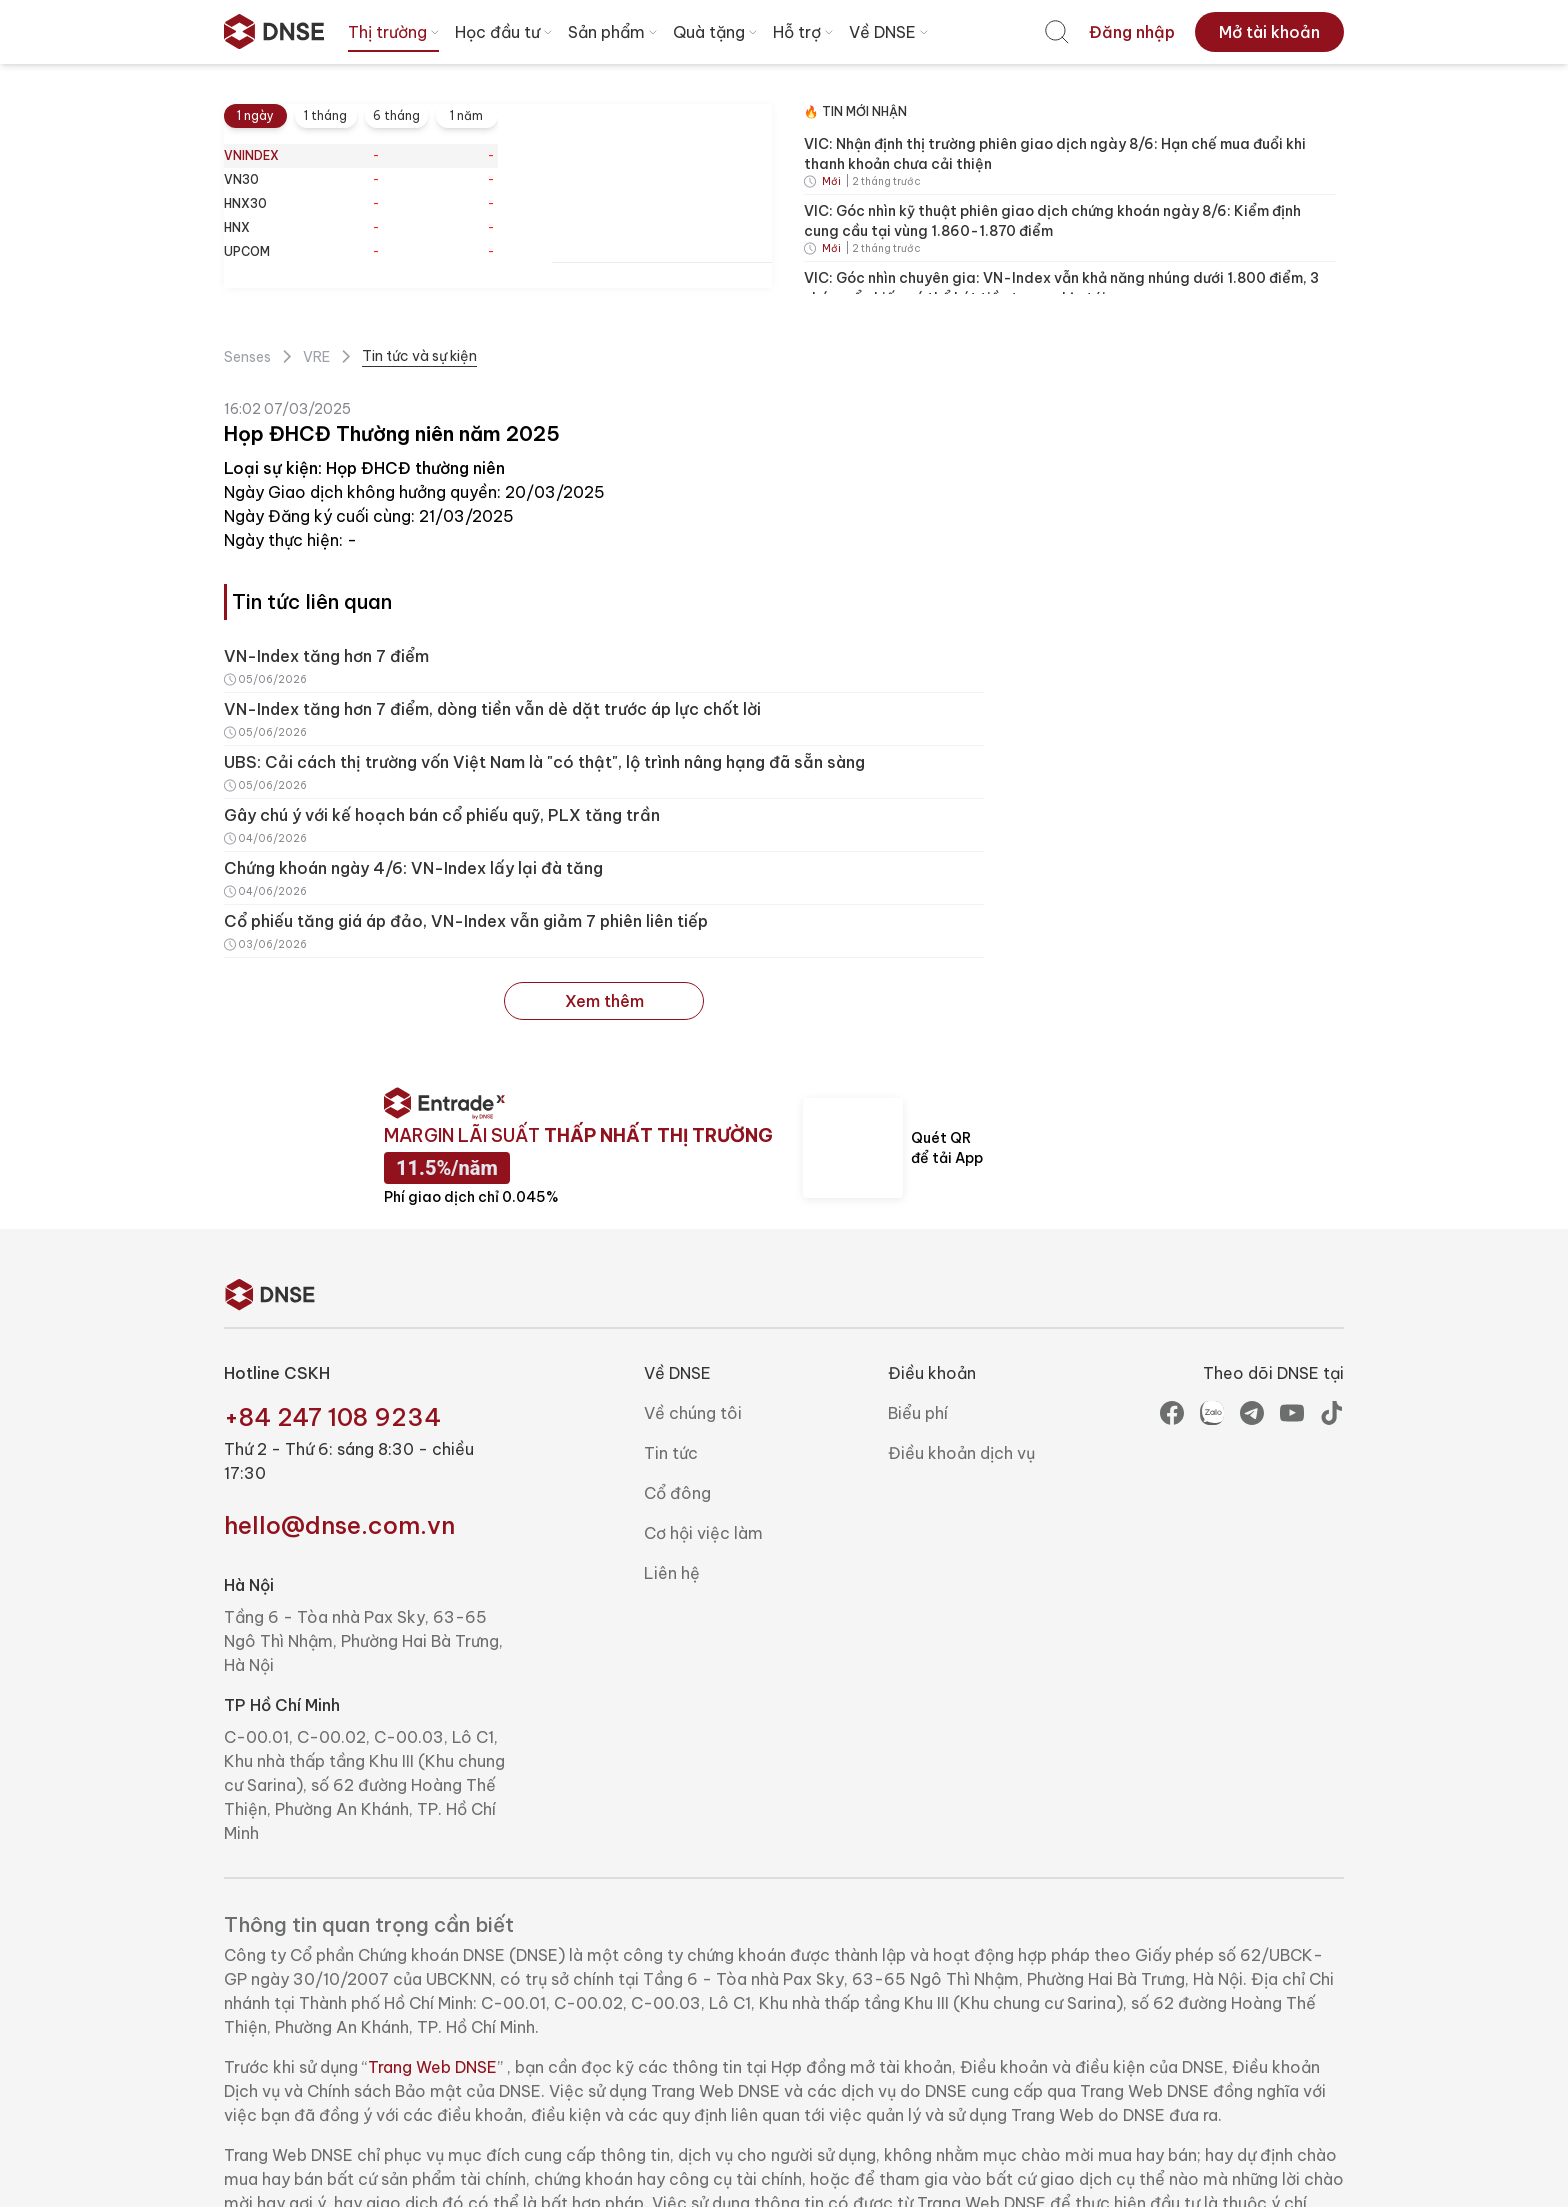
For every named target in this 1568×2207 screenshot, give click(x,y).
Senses (247, 357)
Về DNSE (890, 32)
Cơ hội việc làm (703, 1533)
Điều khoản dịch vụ (961, 1453)
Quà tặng (717, 32)
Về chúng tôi (693, 1413)
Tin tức (671, 1453)
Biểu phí (918, 1413)
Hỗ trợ (805, 32)
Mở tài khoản (1269, 32)
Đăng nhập (1132, 32)
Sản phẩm (614, 32)
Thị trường (395, 32)
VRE (316, 357)
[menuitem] (1057, 32)
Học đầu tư (505, 32)
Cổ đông (677, 1493)
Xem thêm (603, 1001)
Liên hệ (672, 1573)
